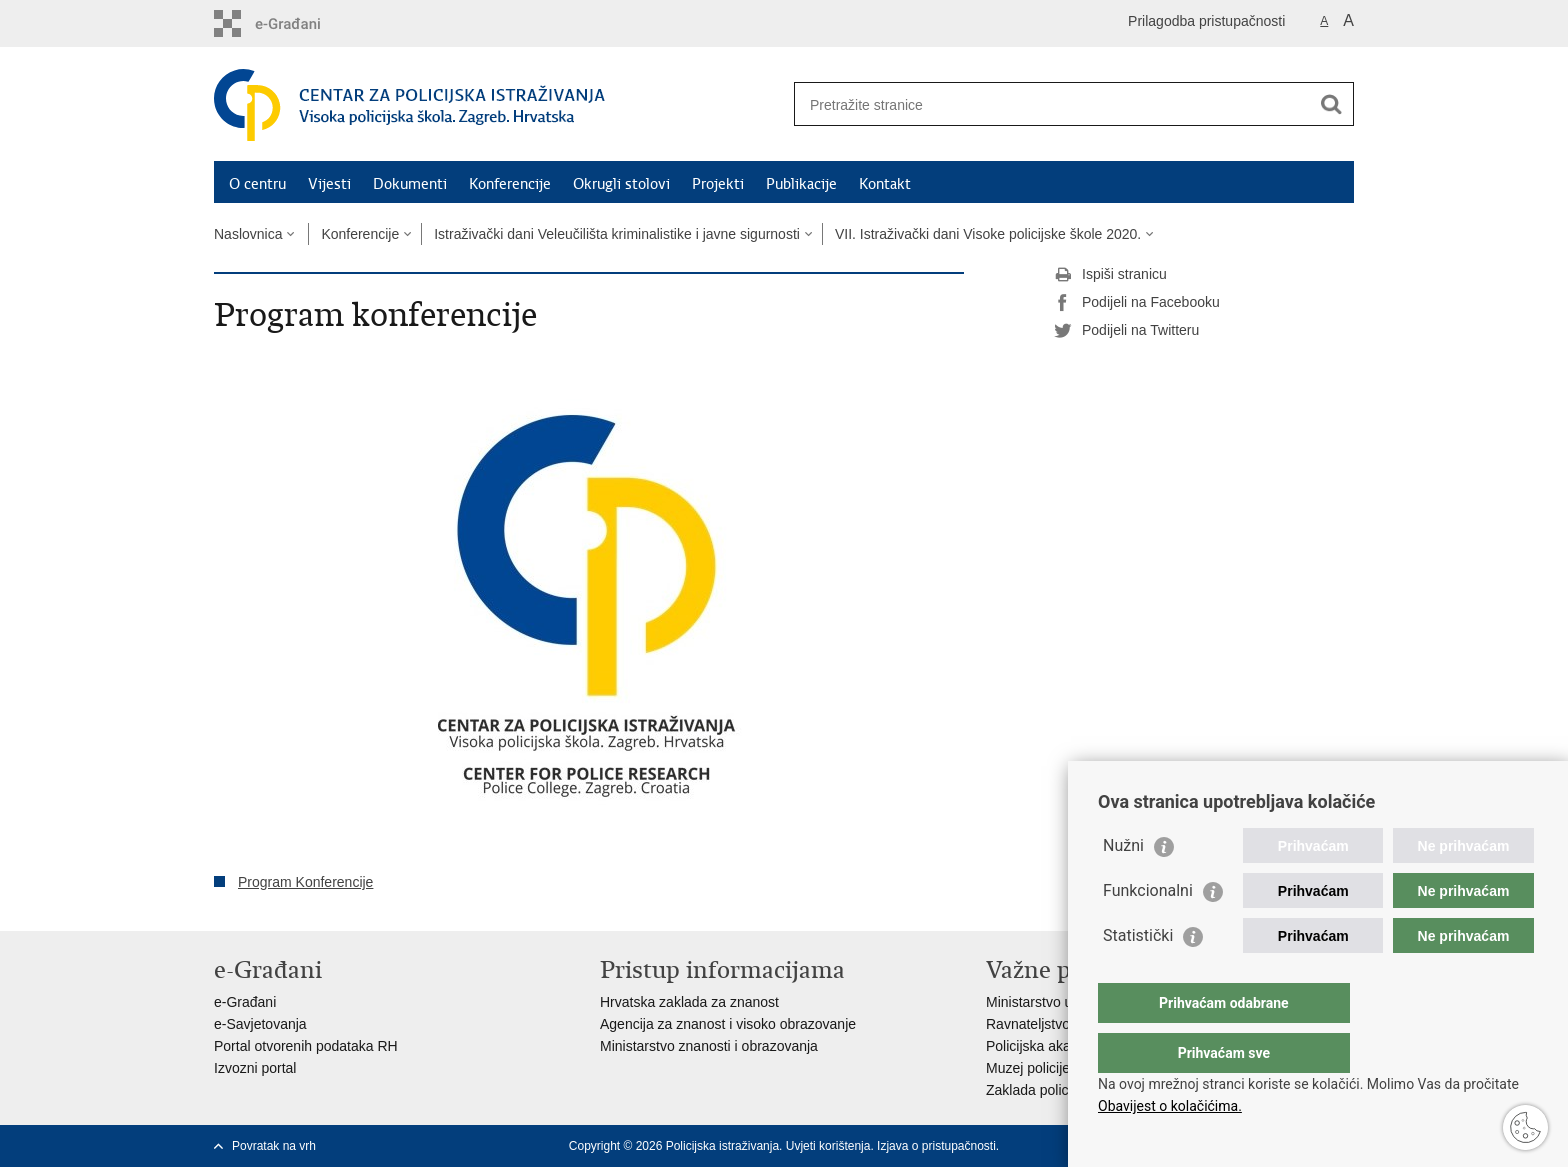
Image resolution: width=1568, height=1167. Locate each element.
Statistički (1138, 975)
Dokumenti (410, 184)
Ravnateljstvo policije (1051, 1024)
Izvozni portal (255, 1068)
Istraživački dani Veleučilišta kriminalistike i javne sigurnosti (617, 234)
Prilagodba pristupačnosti (1206, 21)
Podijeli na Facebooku (1137, 303)
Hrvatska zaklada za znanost (689, 1002)
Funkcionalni (1148, 930)
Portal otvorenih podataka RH (306, 1046)
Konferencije (510, 184)
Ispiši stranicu (1110, 275)
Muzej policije (1028, 1068)
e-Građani (245, 1002)
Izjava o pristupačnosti (936, 1146)
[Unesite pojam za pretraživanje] (1052, 104)
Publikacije (801, 184)
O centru (257, 184)
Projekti (718, 184)
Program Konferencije (305, 882)
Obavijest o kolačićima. (1170, 1106)
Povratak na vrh (274, 1146)
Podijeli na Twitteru (1126, 331)
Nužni (1123, 885)
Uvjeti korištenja (828, 1146)
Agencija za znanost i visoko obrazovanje (728, 1024)
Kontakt (885, 184)
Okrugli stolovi (621, 184)
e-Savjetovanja (260, 1024)
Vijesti (329, 184)
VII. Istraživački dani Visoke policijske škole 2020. (988, 234)
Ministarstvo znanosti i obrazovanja (709, 1046)
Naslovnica (248, 234)
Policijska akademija (1049, 1046)
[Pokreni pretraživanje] (1331, 104)
